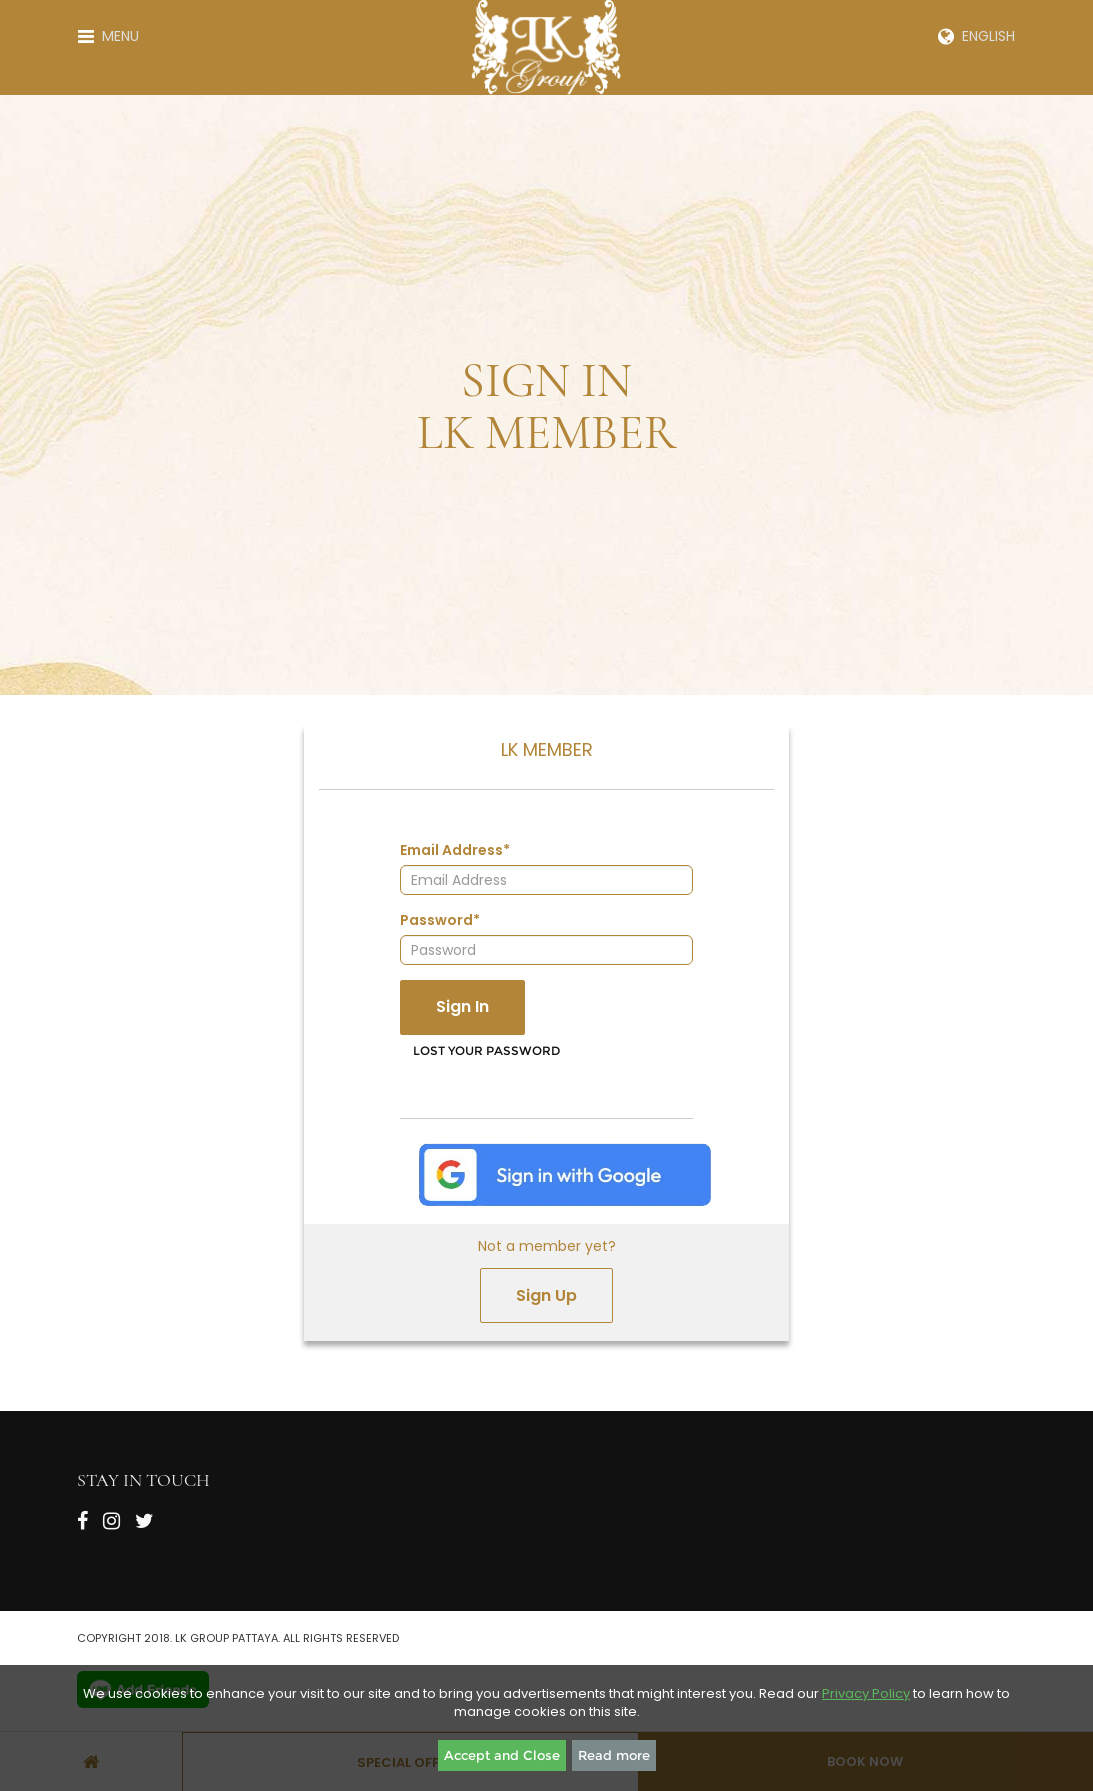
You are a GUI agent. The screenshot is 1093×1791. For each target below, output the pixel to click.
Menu (108, 36)
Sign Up (546, 1295)
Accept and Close (502, 1755)
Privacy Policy (866, 1693)
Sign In (462, 1006)
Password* (440, 920)
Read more (614, 1755)
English (976, 36)
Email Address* (455, 850)
